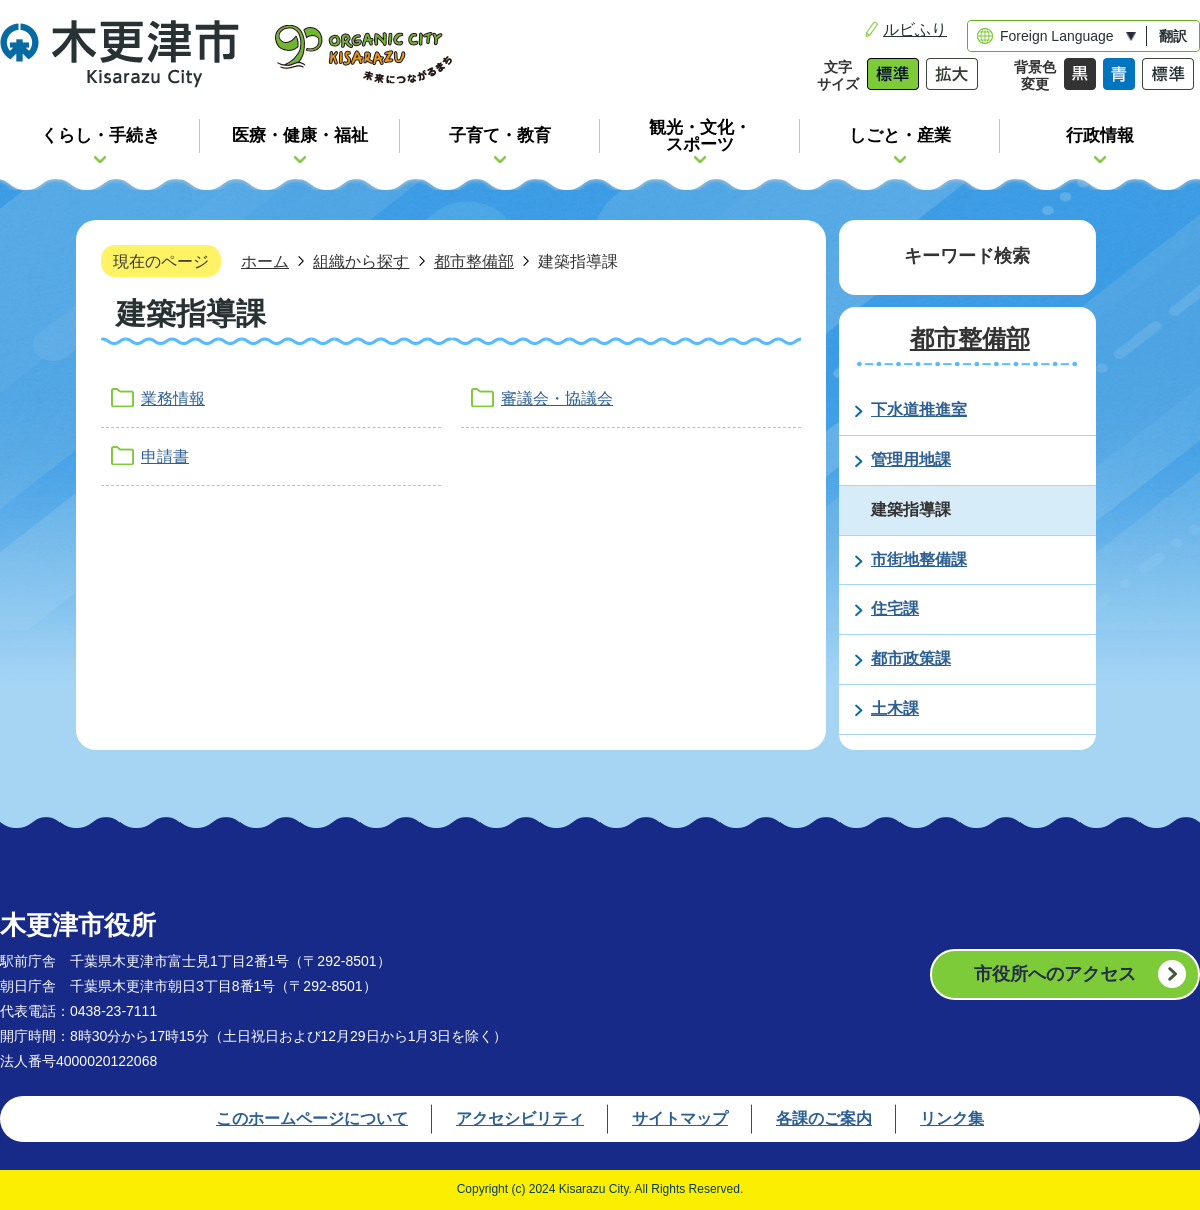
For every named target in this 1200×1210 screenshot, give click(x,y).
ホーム (265, 261)
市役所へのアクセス (1055, 974)
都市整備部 (474, 261)
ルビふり (915, 29)
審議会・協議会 (557, 398)
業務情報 (173, 398)
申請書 (165, 456)
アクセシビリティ (520, 1118)
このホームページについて (312, 1118)
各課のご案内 (824, 1118)
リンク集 (952, 1118)
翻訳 (1173, 36)
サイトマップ (680, 1118)
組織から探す (361, 261)
